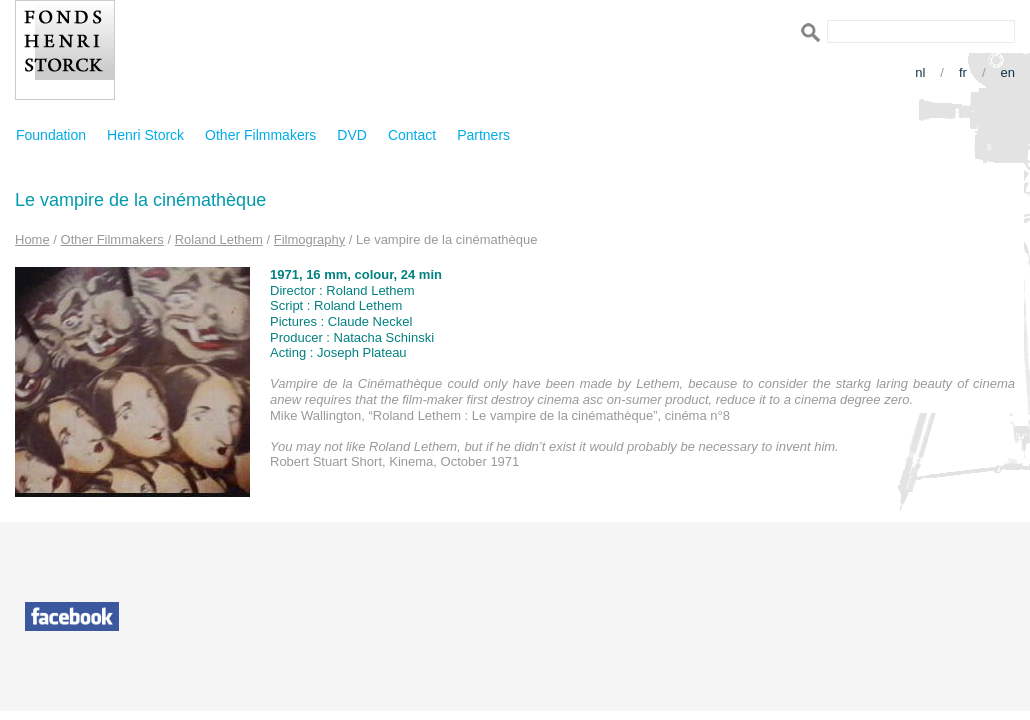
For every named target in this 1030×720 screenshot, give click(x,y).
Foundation (51, 135)
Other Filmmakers (260, 135)
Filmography (310, 239)
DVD (352, 135)
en (1008, 72)
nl (920, 72)
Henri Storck (145, 135)
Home (32, 239)
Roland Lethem (219, 239)
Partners (483, 135)
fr (963, 72)
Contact (412, 135)
